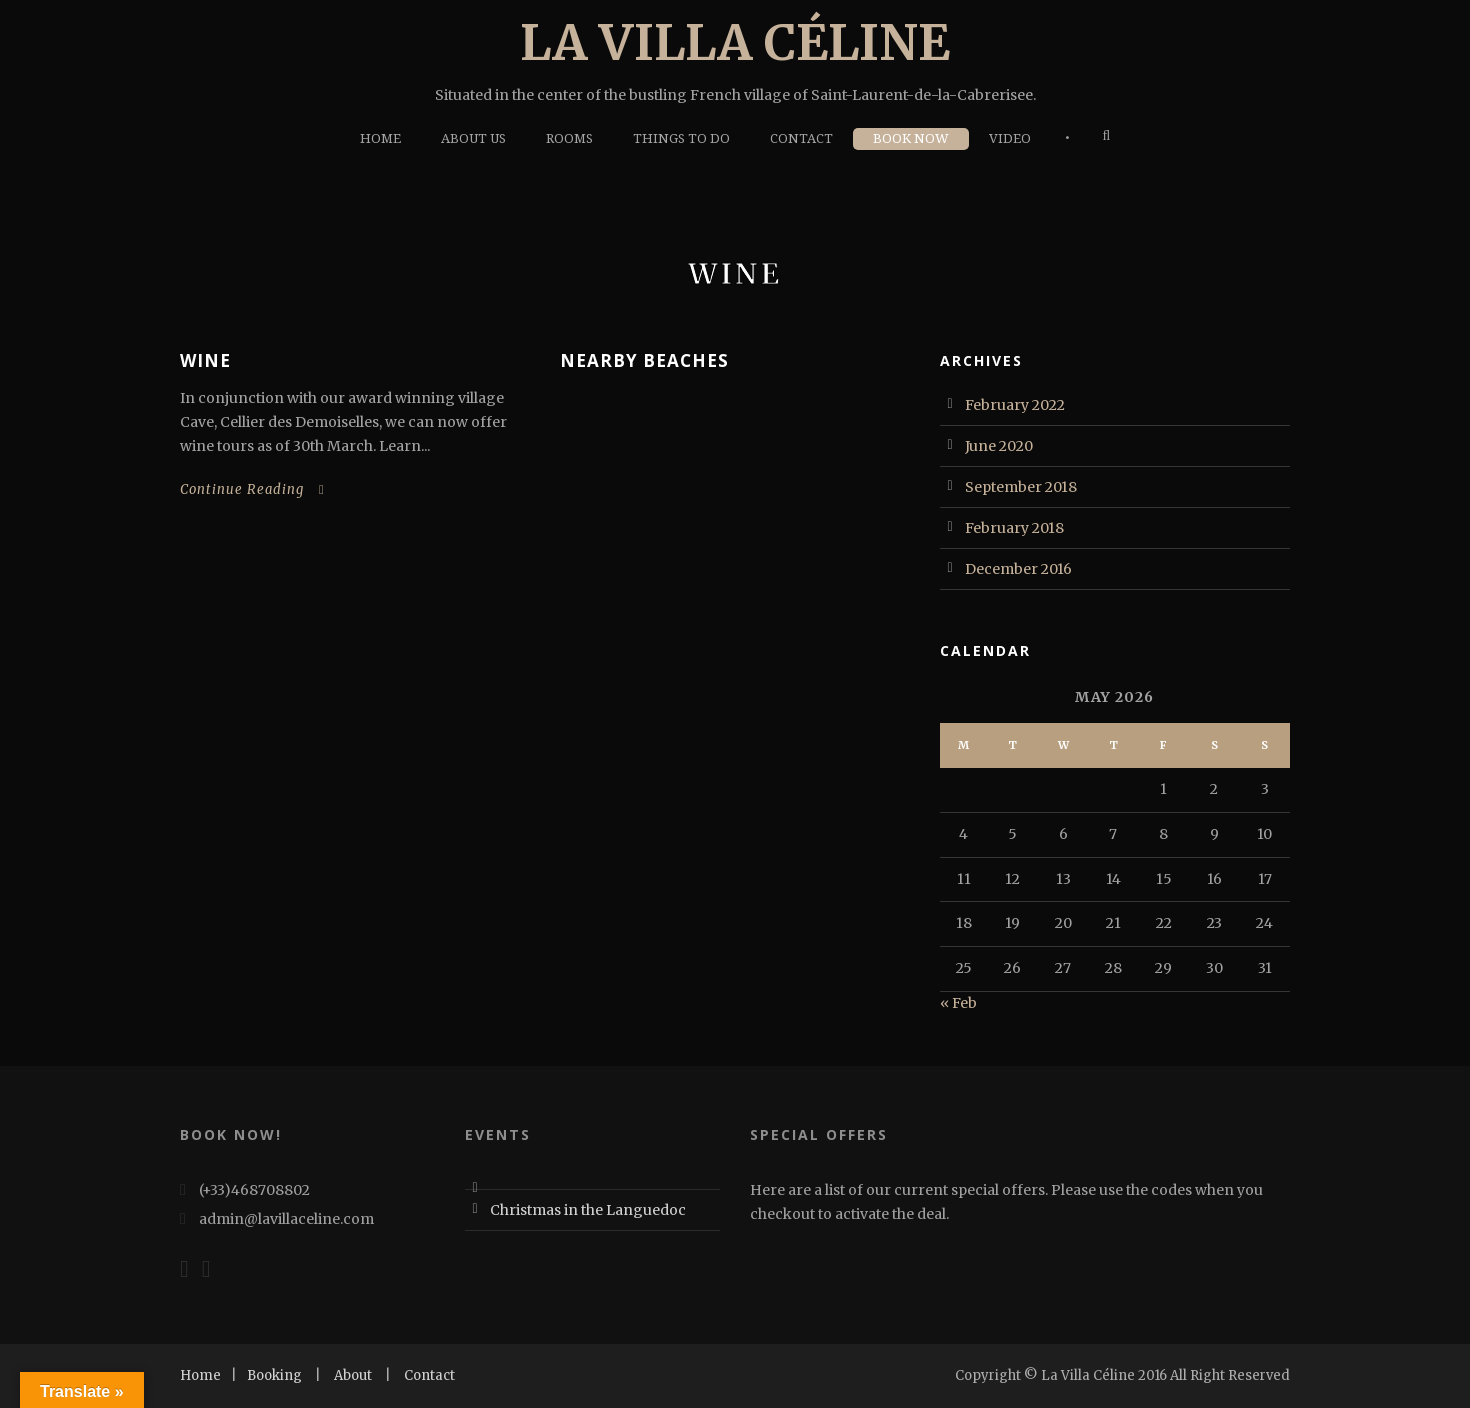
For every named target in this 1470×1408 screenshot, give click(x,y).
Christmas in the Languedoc (588, 1210)
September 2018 (1021, 487)
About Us (473, 138)
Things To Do (681, 138)
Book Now (911, 138)
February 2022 (1015, 405)
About (353, 1375)
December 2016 (1018, 569)
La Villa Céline (735, 42)
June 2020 (999, 446)
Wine (205, 360)
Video (1010, 138)
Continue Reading (252, 489)
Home (380, 138)
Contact (801, 138)
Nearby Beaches (644, 360)
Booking (274, 1375)
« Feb (958, 1003)
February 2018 (1014, 528)
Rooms (569, 138)
